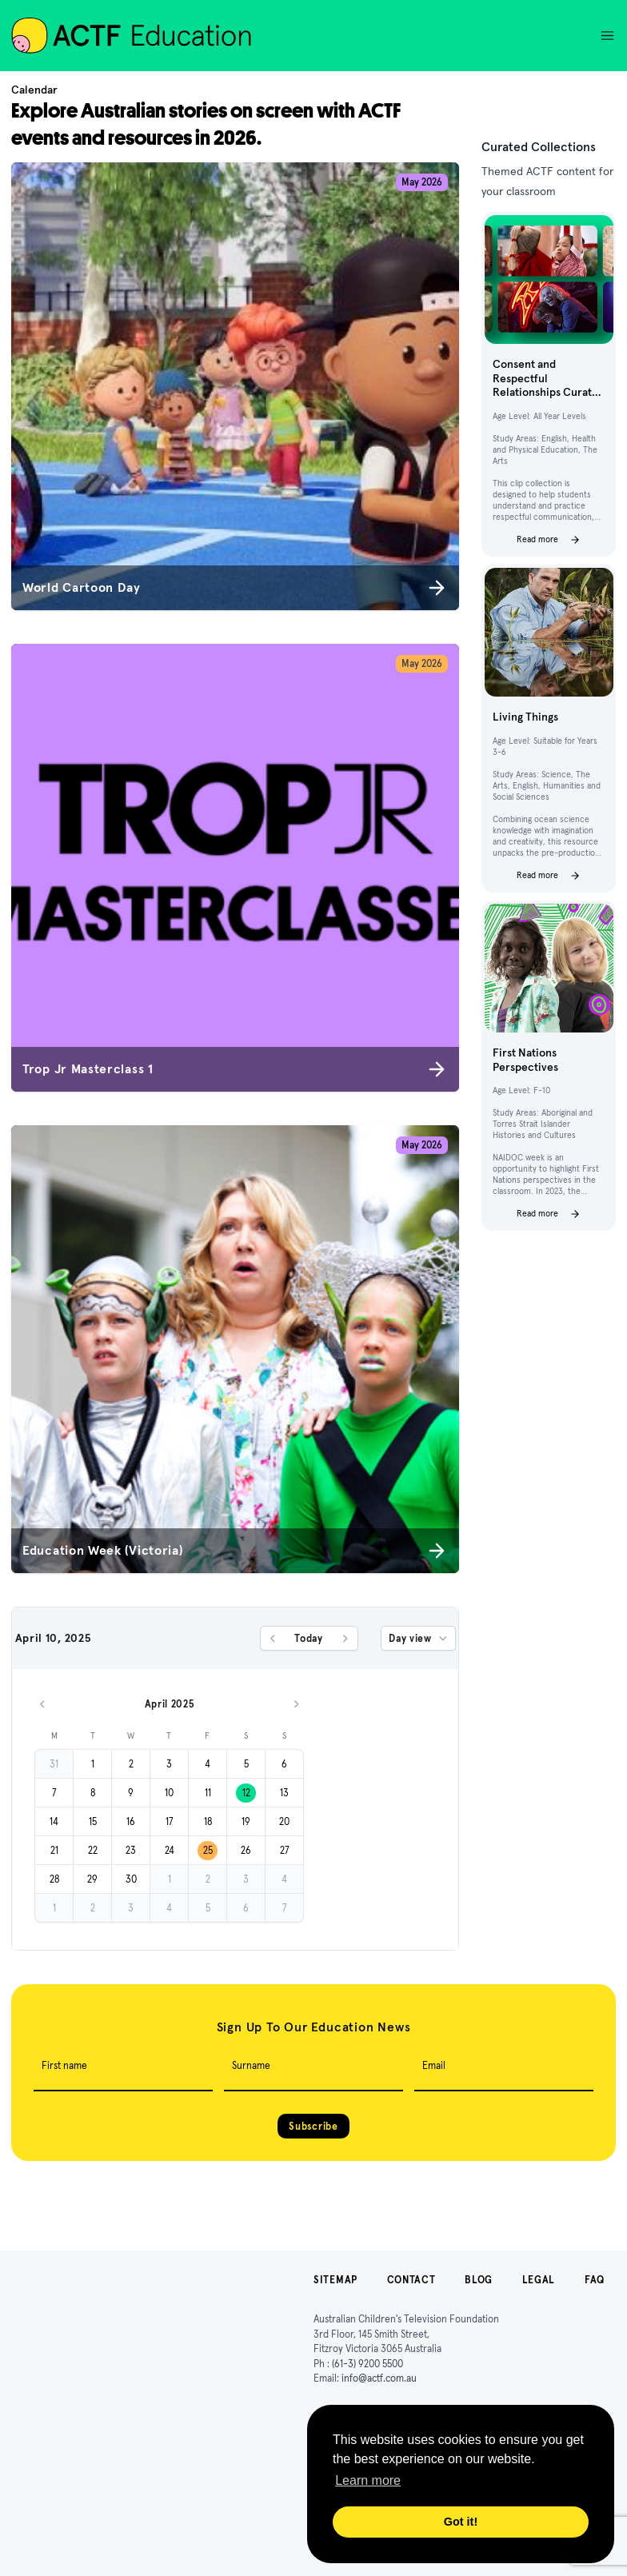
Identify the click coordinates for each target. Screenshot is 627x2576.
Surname (251, 2065)
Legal (539, 2280)
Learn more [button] (368, 2480)
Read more (549, 539)
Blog (479, 2280)
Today (308, 1638)
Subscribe (313, 2126)
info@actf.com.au (379, 2378)
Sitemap (335, 2280)
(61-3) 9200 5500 (367, 2364)
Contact (411, 2280)
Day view (419, 1638)
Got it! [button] (460, 2521)
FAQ (595, 2280)
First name (64, 2065)
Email (433, 2065)
